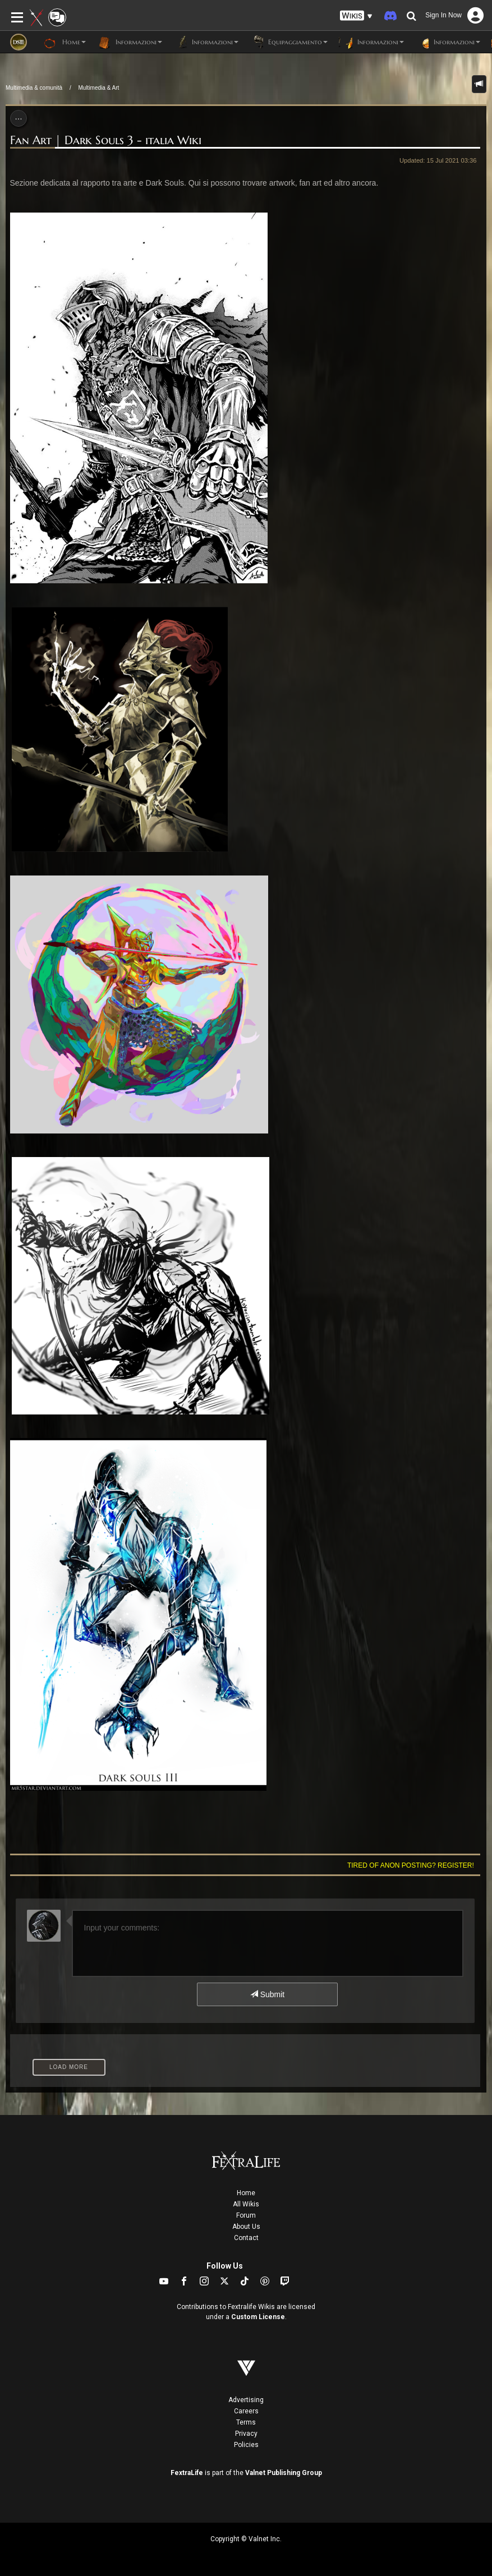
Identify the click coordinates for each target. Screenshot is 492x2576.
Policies (246, 2445)
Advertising (246, 2400)
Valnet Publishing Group (283, 2473)
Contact (246, 2238)
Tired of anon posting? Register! (410, 1865)
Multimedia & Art (99, 88)
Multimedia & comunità (34, 88)
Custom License (258, 2317)
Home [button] (65, 42)
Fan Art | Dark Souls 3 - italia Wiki (105, 140)
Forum (246, 2215)
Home (246, 2193)
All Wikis (246, 2204)
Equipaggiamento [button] (289, 42)
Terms (246, 2422)
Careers (246, 2411)
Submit (267, 1994)
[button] (356, 16)
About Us (246, 2227)
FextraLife (187, 2473)
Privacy (246, 2433)
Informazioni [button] (129, 42)
